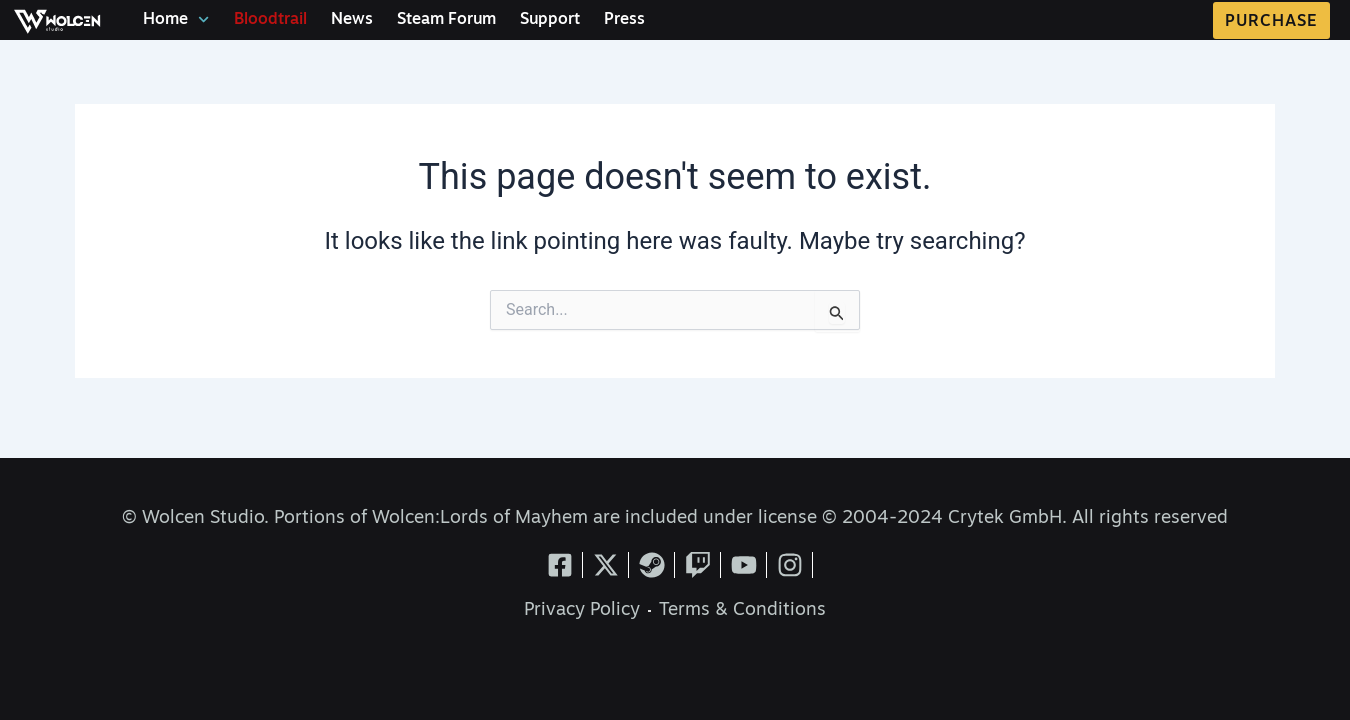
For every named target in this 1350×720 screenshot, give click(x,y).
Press (624, 20)
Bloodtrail (270, 20)
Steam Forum (446, 20)
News (352, 20)
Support (550, 20)
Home (176, 19)
